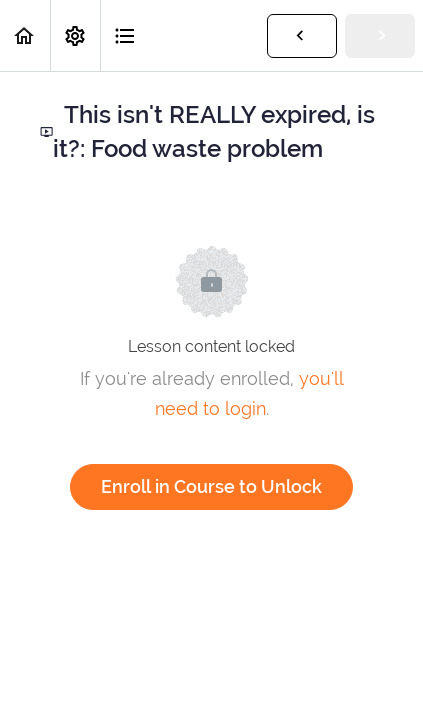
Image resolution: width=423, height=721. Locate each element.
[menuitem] (75, 35)
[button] (25, 35)
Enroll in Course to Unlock (211, 486)
